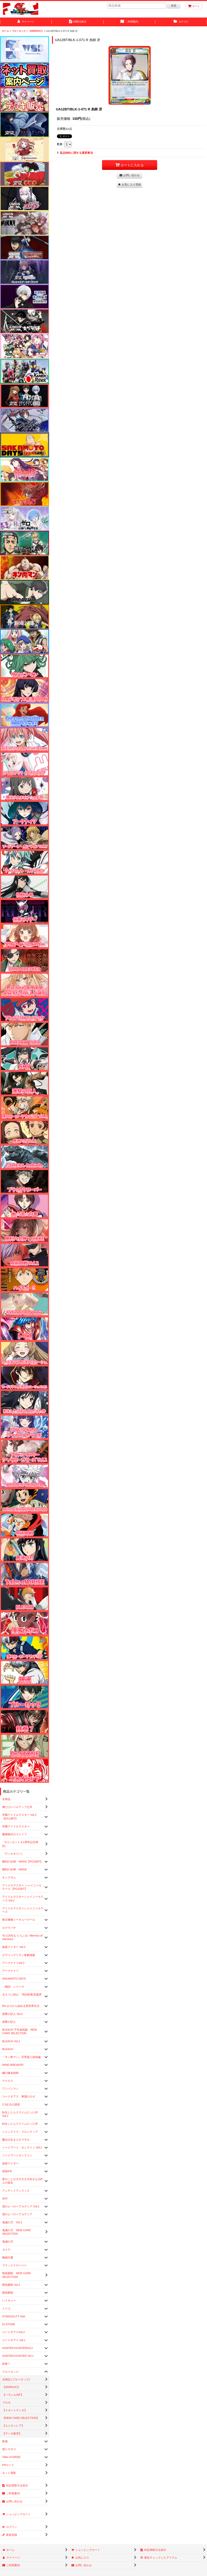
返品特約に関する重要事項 (75, 152)
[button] (129, 184)
